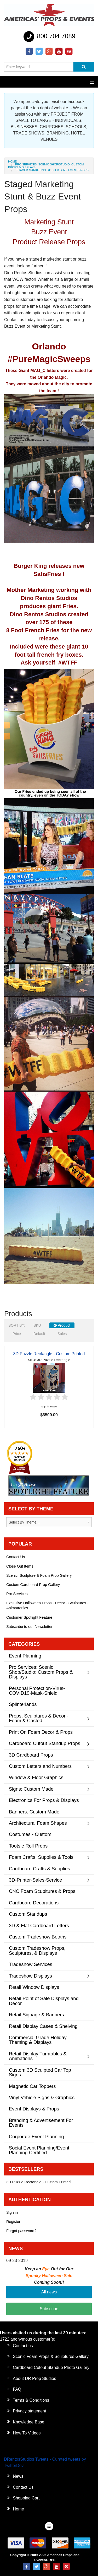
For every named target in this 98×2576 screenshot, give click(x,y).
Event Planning (25, 1656)
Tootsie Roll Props (28, 1846)
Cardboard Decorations (34, 1902)
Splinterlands (23, 1704)
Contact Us (15, 1557)
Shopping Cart (26, 2498)
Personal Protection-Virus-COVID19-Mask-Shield (37, 1691)
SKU (37, 1325)
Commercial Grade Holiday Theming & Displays (38, 2040)
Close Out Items (19, 1566)
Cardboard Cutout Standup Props (44, 1743)
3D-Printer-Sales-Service (35, 1880)
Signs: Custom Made (31, 1789)
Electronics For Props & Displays (44, 1800)
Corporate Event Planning (36, 2136)
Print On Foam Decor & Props (41, 1732)
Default (39, 1334)
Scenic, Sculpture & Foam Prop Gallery (39, 1575)
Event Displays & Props (34, 2108)
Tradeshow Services (30, 1964)
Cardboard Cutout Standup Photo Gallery (51, 2367)
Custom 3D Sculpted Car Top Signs (40, 2072)
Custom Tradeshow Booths (38, 1937)
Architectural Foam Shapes (38, 1823)
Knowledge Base (28, 2422)
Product (62, 1325)
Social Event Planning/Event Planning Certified (39, 2150)
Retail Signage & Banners (36, 2014)
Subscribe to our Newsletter (29, 1626)
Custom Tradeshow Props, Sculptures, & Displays (37, 1950)
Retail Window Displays (34, 1987)
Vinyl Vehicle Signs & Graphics (41, 2097)
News (18, 2476)
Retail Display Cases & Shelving (43, 2026)
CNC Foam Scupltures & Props (42, 1891)
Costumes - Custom (30, 1834)
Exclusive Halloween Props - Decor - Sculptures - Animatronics (47, 1605)
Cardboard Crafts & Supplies (39, 1868)
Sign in (12, 2212)
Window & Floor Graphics (36, 1777)
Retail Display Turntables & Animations (38, 2056)
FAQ (17, 2389)
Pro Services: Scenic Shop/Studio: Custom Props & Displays (46, 166)
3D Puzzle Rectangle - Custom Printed (49, 1354)
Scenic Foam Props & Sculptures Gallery (51, 2356)
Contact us (23, 2345)
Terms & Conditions (31, 2400)
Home (12, 161)
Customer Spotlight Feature (29, 1617)
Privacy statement (29, 2411)
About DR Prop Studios (34, 2378)
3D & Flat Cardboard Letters (39, 1925)
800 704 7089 (49, 36)
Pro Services (17, 1594)
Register (13, 2221)
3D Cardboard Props (31, 1755)
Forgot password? (21, 2231)
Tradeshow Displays (30, 1976)
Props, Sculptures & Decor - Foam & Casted (38, 1718)
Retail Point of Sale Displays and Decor (44, 2001)
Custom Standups (28, 1914)
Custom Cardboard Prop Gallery (33, 1585)
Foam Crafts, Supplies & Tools (41, 1857)
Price (17, 1334)
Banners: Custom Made (34, 1811)
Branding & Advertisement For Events (41, 2123)
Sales (62, 1334)
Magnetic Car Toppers (32, 2086)
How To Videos (27, 2433)
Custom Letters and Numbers (40, 1766)
